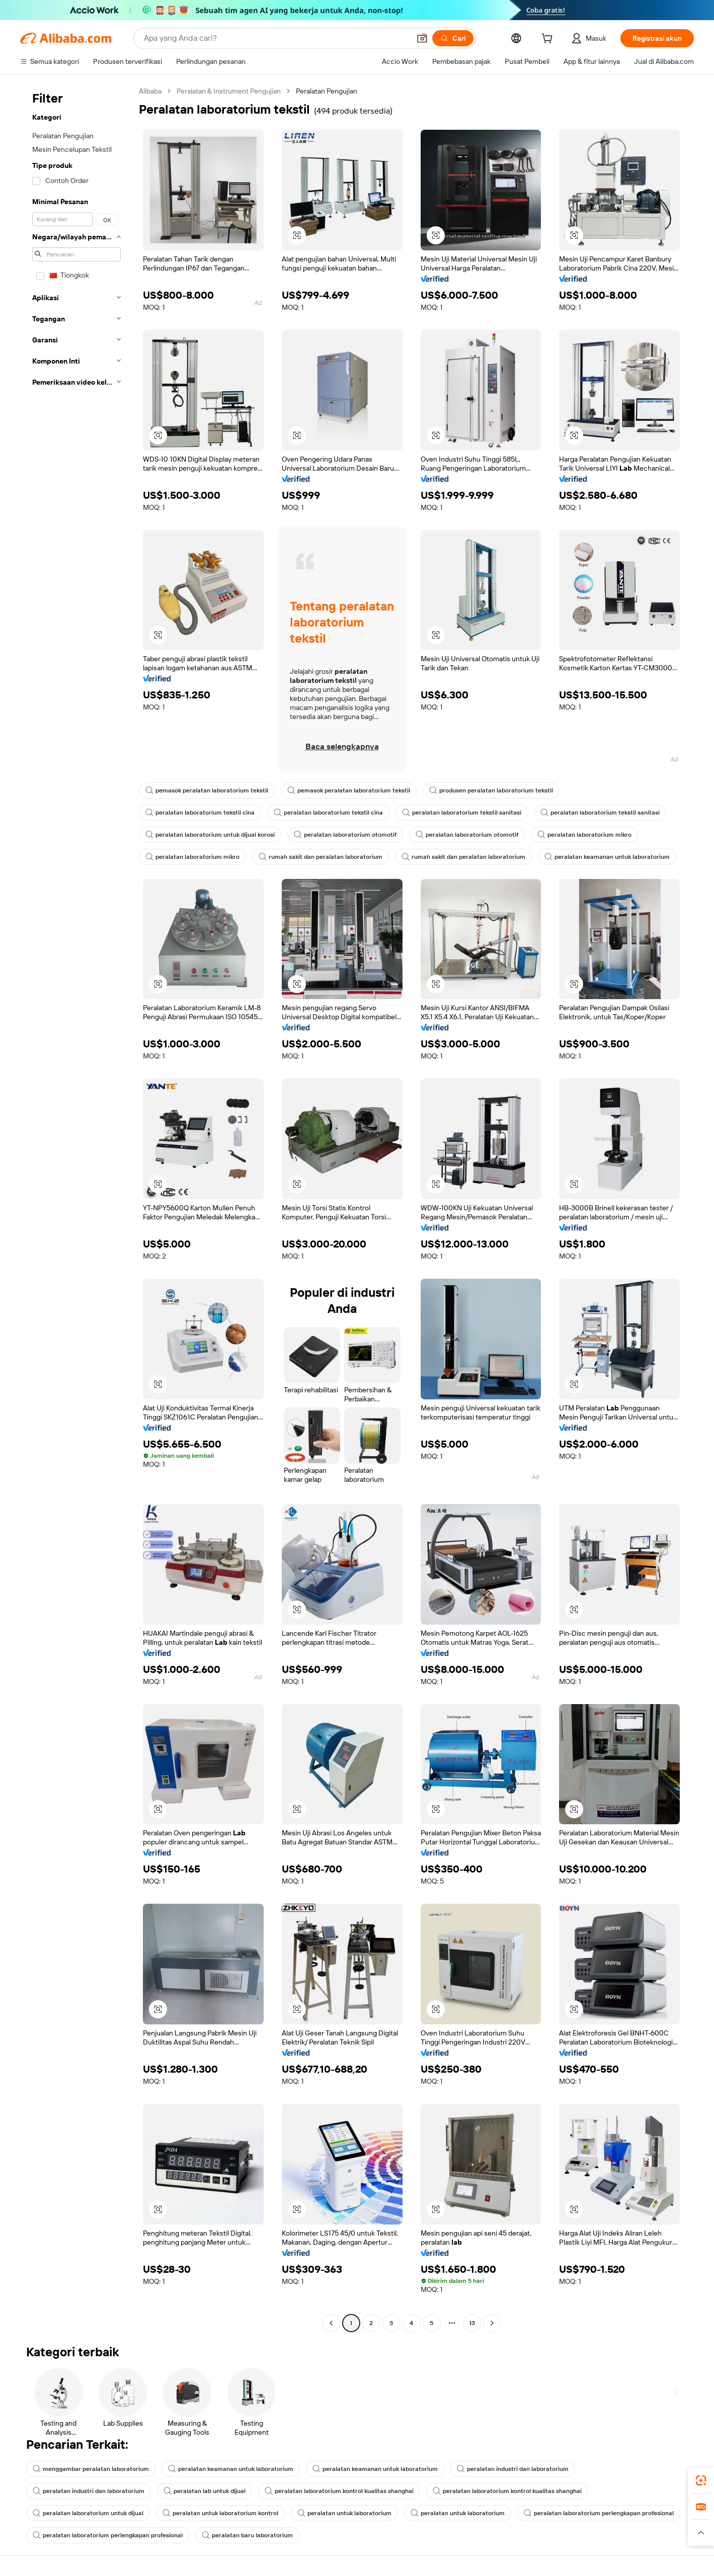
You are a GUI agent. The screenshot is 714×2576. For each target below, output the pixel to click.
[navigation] (76, 1208)
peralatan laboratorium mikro (584, 835)
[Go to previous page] (331, 2323)
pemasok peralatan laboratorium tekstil (206, 790)
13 (472, 2323)
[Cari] (452, 38)
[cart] (549, 40)
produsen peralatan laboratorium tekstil (491, 790)
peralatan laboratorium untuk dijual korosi (210, 835)
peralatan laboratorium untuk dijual (88, 2513)
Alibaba (150, 91)
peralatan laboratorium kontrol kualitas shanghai (339, 2491)
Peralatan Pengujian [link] (326, 91)
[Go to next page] (492, 2323)
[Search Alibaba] (276, 38)
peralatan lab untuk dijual (205, 2491)
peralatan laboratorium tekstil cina (200, 813)
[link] (701, 2480)
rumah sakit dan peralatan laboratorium (320, 857)
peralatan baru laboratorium (247, 2535)
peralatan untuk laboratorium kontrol (220, 2513)
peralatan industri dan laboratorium (513, 2469)
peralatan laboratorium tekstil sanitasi (461, 813)
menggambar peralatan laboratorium (91, 2469)
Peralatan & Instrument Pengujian (229, 91)
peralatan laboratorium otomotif (345, 835)
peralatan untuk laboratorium (344, 2513)
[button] (422, 38)
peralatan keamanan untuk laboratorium (607, 857)
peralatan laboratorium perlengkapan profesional (599, 2513)
